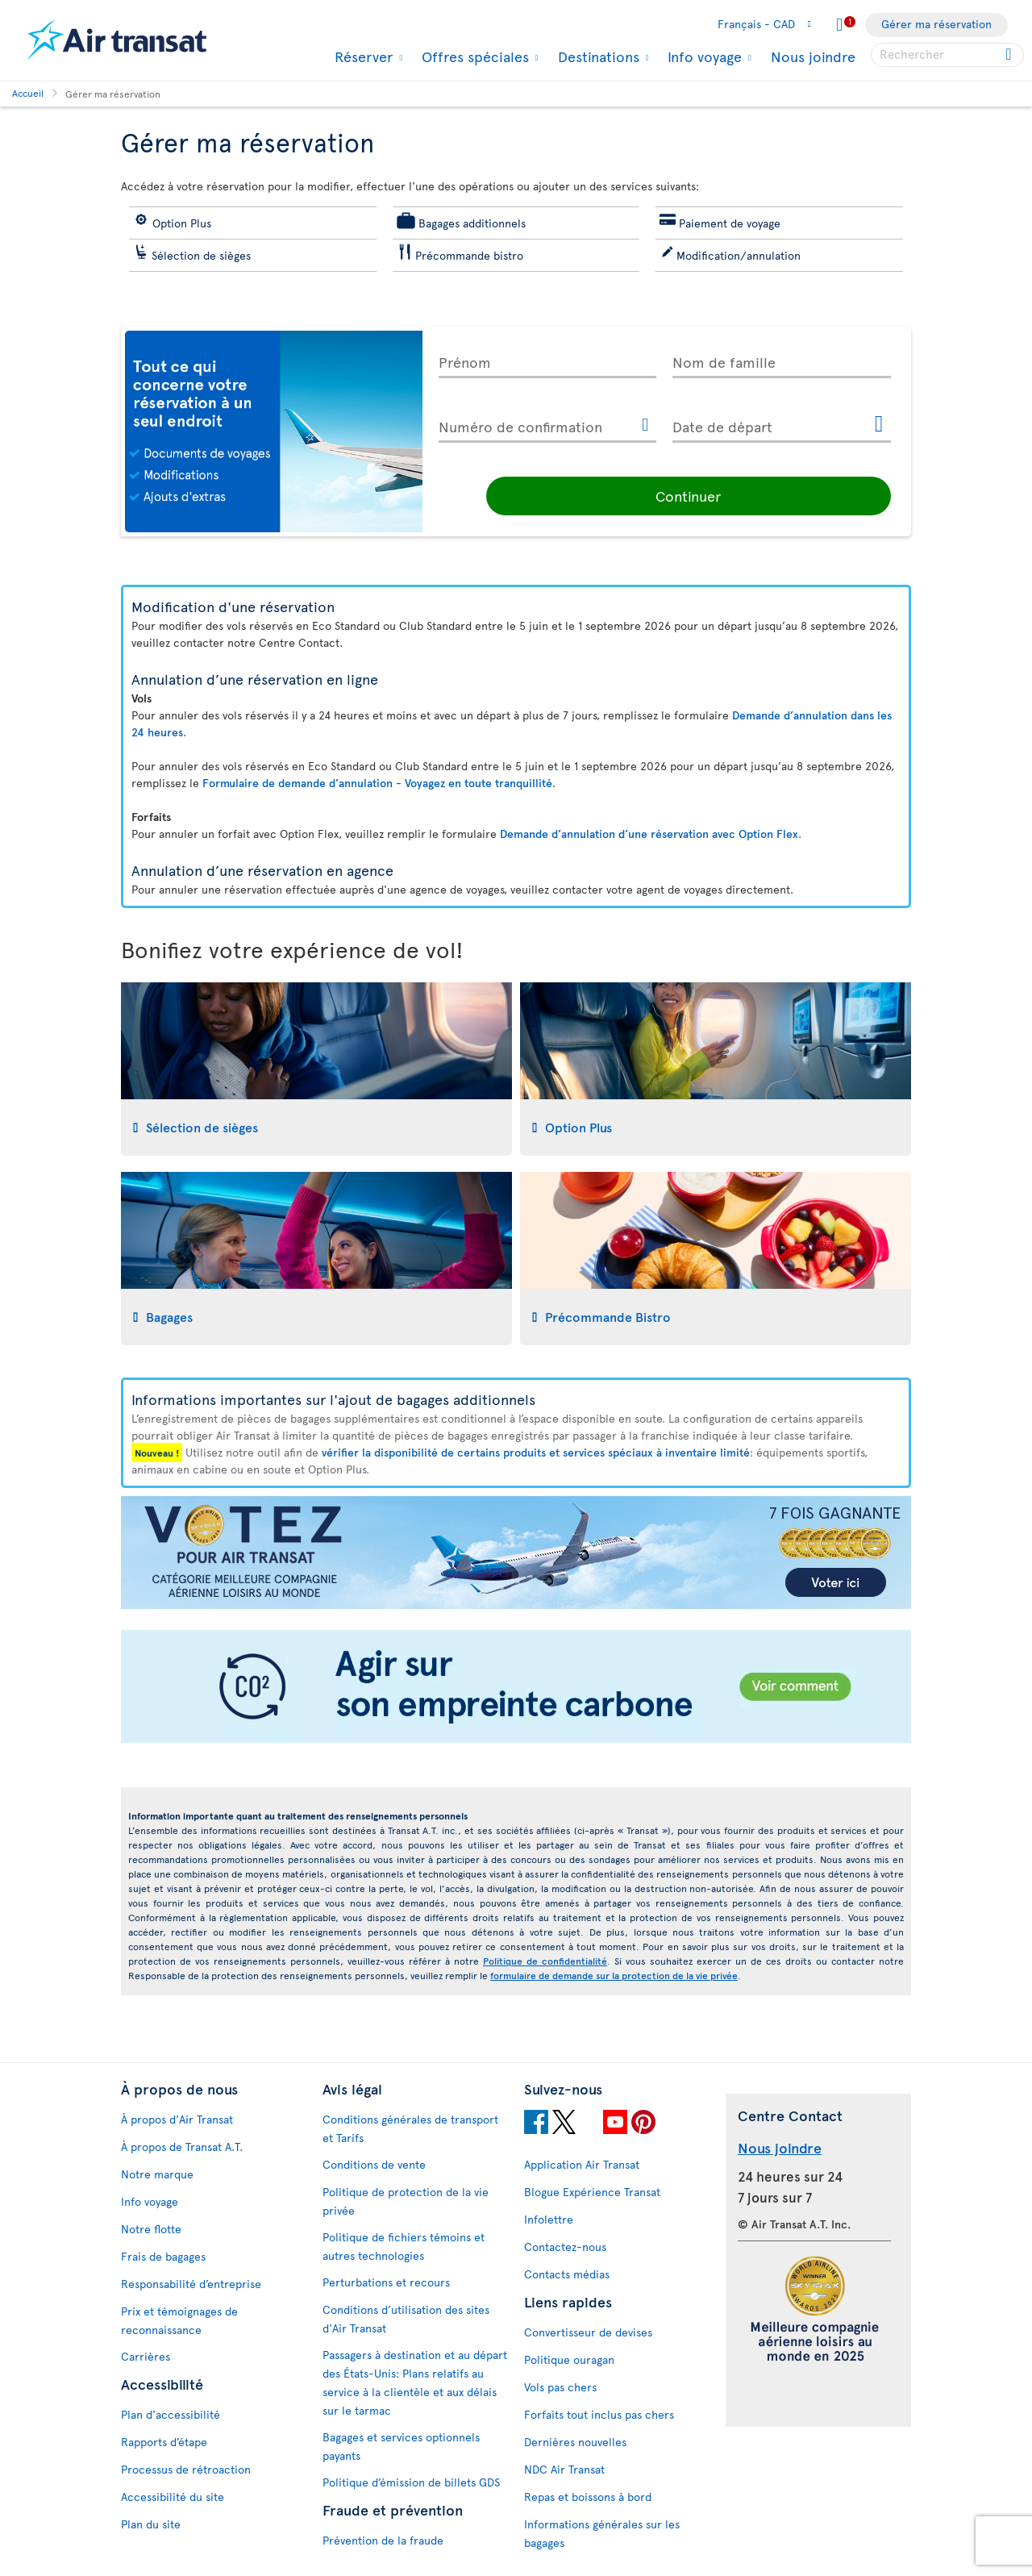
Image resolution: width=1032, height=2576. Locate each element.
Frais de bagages (163, 2256)
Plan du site (151, 2524)
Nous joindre (813, 56)
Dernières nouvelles (575, 2441)
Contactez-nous (565, 2246)
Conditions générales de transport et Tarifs (410, 2128)
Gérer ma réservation (936, 23)
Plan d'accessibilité (170, 2414)
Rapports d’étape (164, 2441)
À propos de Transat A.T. (182, 2146)
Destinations (596, 56)
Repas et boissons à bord (587, 2496)
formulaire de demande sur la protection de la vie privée (614, 1975)
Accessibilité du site (172, 2496)
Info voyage (703, 56)
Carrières (145, 2356)
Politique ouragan (569, 2359)
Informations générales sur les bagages (602, 2533)
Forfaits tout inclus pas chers (599, 2414)
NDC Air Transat (564, 2469)
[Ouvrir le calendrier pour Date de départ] (879, 425)
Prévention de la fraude (382, 2540)
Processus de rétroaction (186, 2469)
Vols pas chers (560, 2387)
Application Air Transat (581, 2164)
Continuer (782, 496)
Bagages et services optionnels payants (401, 2446)
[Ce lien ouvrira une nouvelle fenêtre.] (645, 426)
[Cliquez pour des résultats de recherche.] (1010, 55)
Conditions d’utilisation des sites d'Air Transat (405, 2319)
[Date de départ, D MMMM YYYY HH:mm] (781, 423)
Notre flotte (151, 2228)
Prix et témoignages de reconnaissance (179, 2320)
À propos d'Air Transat (177, 2119)
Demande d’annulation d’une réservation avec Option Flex (649, 833)
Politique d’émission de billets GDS (411, 2482)
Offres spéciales (473, 56)
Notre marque (157, 2174)
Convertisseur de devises (588, 2332)
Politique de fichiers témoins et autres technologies (403, 2246)
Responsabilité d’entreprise (191, 2283)
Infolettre (548, 2219)
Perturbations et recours (386, 2282)
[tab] (316, 1069)
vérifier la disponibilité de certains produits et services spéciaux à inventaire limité (536, 1452)
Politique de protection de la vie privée (405, 2201)
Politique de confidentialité (545, 1960)
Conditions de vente (374, 2164)
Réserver (362, 56)
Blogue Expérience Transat (592, 2191)
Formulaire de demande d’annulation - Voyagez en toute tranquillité (377, 782)
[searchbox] (947, 55)
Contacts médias (567, 2274)
